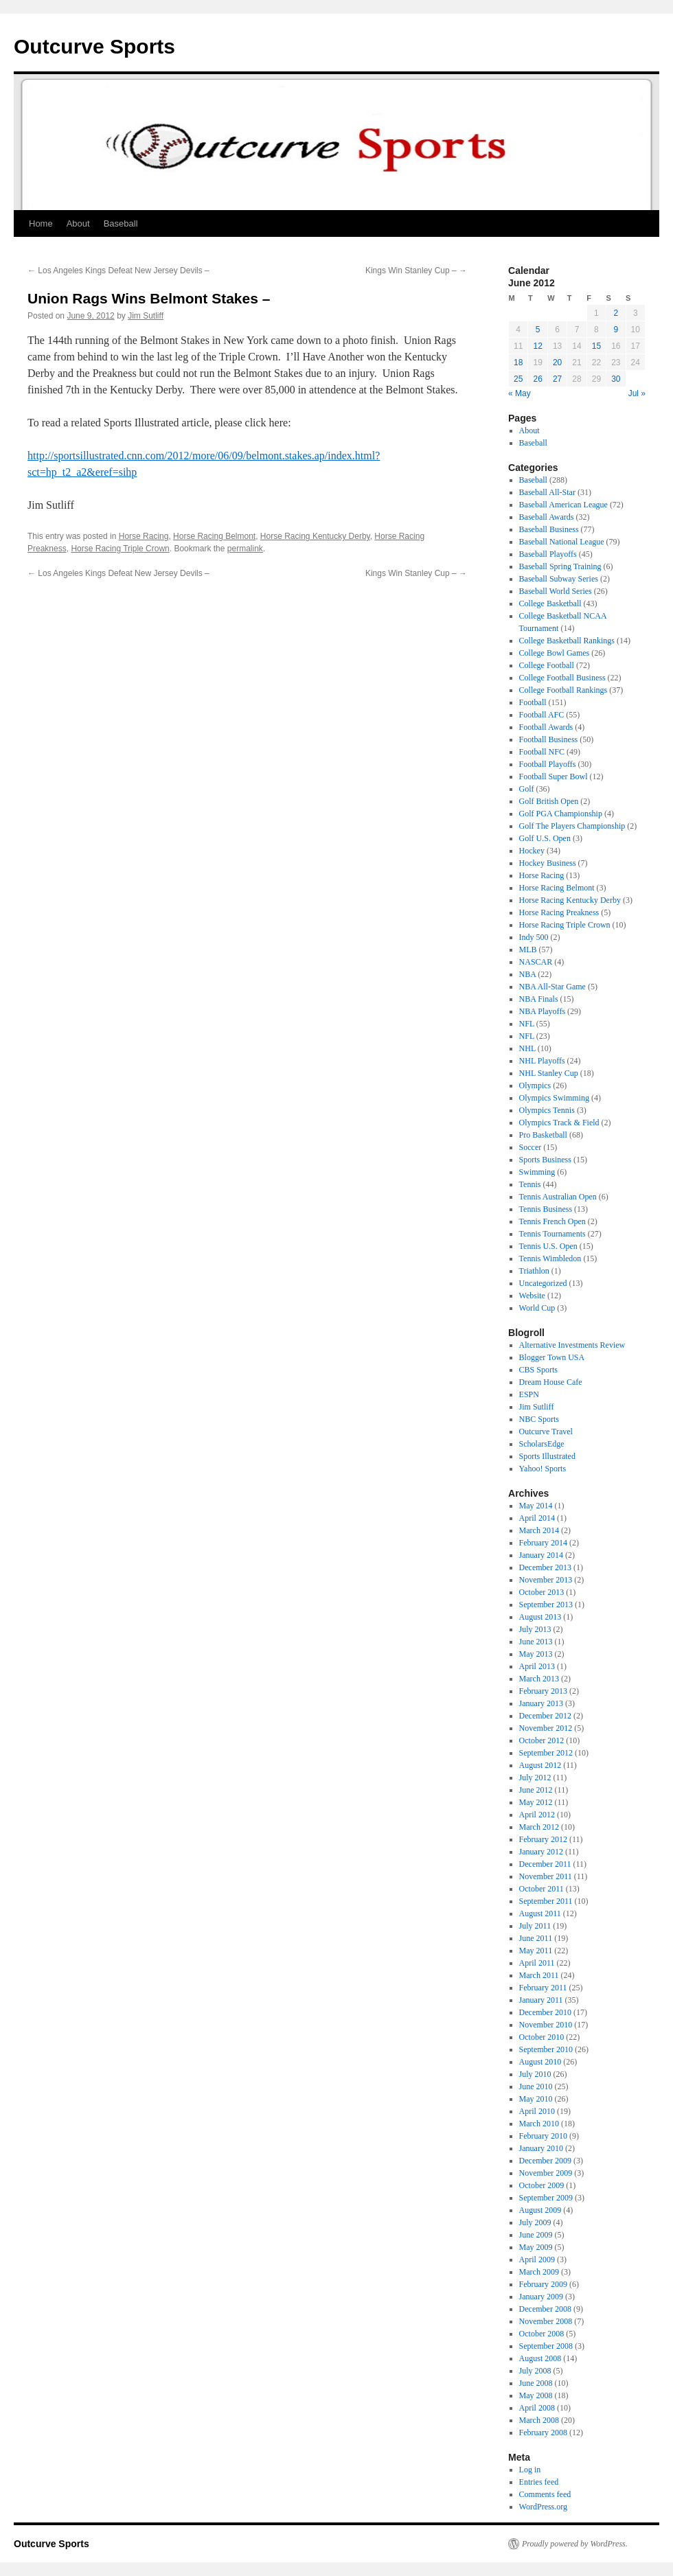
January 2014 (541, 1555)
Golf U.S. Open (545, 838)
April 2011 (537, 1963)
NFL (526, 1023)
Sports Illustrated (547, 1456)
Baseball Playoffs (548, 554)
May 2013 (536, 1654)
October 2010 (541, 2037)
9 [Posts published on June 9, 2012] (615, 329)
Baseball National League (561, 542)
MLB (528, 949)
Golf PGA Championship (560, 813)
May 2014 (536, 1505)
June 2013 (536, 1641)
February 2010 (543, 2136)
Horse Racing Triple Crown (120, 548)
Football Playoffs (547, 764)
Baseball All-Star (547, 492)
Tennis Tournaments (552, 1234)
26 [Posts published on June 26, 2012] (537, 379)
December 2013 (545, 1567)
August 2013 (540, 1617)
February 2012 (543, 1839)
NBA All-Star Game (552, 986)
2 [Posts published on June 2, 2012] (615, 313)
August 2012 (540, 1765)
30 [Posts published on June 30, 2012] (615, 379)
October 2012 (541, 1740)
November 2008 (546, 2321)
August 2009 (540, 2210)
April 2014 (537, 1518)
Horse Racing (144, 536)
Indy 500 (534, 937)
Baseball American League (563, 504)
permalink (245, 548)
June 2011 (536, 1938)
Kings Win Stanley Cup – (416, 270)
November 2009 (546, 2173)
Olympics (535, 1085)
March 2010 (539, 2123)
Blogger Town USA (552, 1357)
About (78, 223)
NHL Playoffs (542, 1061)
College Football (546, 665)
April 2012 (537, 1814)
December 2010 (545, 2012)
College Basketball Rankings (567, 640)
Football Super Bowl (553, 776)
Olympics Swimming (554, 1098)
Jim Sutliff (145, 316)
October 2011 (541, 1889)
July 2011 (535, 1926)
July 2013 (535, 1629)
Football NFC (541, 752)
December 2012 (545, 1716)
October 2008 (541, 2333)
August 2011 (540, 1913)
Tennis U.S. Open (548, 1246)
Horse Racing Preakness (559, 912)
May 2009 (536, 2247)
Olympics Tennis (547, 1110)
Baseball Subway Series (558, 579)
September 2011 (546, 1901)
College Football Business (562, 677)
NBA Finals (538, 999)
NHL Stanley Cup (548, 1073)
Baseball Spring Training (560, 566)
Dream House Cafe (550, 1382)
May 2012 (536, 1802)
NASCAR (536, 962)
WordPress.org (543, 2506)
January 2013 (541, 1703)
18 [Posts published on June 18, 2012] (518, 362)
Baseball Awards (546, 517)
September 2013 (546, 1604)
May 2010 (536, 2099)
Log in (530, 2469)
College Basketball (550, 603)
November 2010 (546, 2024)
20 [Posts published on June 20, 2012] (557, 362)
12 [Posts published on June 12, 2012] (537, 346)
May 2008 (536, 2395)
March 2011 (539, 1975)
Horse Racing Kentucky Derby (315, 536)
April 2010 (537, 2111)
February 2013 (543, 1691)
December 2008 (545, 2309)
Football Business (548, 739)
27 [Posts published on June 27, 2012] (557, 379)
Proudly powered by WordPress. (575, 2544)
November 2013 (546, 1580)
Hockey (532, 850)
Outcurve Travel (546, 1431)
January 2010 (541, 2148)
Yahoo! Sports (542, 1468)
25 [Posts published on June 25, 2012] (518, 379)
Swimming (537, 1172)
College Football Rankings (563, 690)
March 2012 (539, 1827)
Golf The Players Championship (572, 826)
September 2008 (546, 2346)
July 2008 (535, 2371)
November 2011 (545, 1876)
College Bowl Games (554, 653)
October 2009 (541, 2185)
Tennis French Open (552, 1221)
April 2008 (537, 2408)
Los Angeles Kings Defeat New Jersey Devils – (118, 270)
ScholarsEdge (541, 1444)
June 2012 (536, 1790)
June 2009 (536, 2235)
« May (519, 393)
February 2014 (543, 1543)
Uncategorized (543, 1283)
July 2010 (535, 2074)
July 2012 (535, 1777)
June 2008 (536, 2383)
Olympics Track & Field (559, 1122)
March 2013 (539, 1678)
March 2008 (539, 2420)
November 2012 (546, 1728)
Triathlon (534, 1271)
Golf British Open (549, 801)
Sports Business (545, 1159)
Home (41, 223)
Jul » (637, 393)
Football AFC (541, 715)
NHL (527, 1048)
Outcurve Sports (94, 46)
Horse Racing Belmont (214, 536)
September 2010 (546, 2049)
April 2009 (537, 2259)
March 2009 (539, 2272)
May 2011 (536, 1950)
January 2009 (541, 2296)
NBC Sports (539, 1419)
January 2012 (541, 1851)
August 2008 (540, 2358)
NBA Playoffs (542, 1011)
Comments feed (545, 2494)
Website (532, 1295)
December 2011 (545, 1864)
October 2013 (541, 1592)
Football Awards (546, 727)
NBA (527, 974)
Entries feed (539, 2482)
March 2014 (539, 1530)
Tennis (530, 1184)
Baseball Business (549, 529)
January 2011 (541, 2000)
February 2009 (543, 2284)
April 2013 (537, 1666)
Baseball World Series (555, 591)
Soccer (530, 1147)
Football (533, 702)
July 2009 (535, 2222)
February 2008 (543, 2432)
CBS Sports (538, 1370)
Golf (526, 789)
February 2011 (543, 1987)
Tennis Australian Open (558, 1196)
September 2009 (546, 2198)
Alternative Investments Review (572, 1345)
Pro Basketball (543, 1135)
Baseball (121, 223)
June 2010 (536, 2086)
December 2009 (545, 2160)
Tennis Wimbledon (550, 1258)
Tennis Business (546, 1209)
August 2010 (540, 2062)
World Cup (537, 1308)
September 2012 (546, 1753)
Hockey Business (547, 863)
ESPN (529, 1394)
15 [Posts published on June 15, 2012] (596, 346)
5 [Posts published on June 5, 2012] (538, 329)
